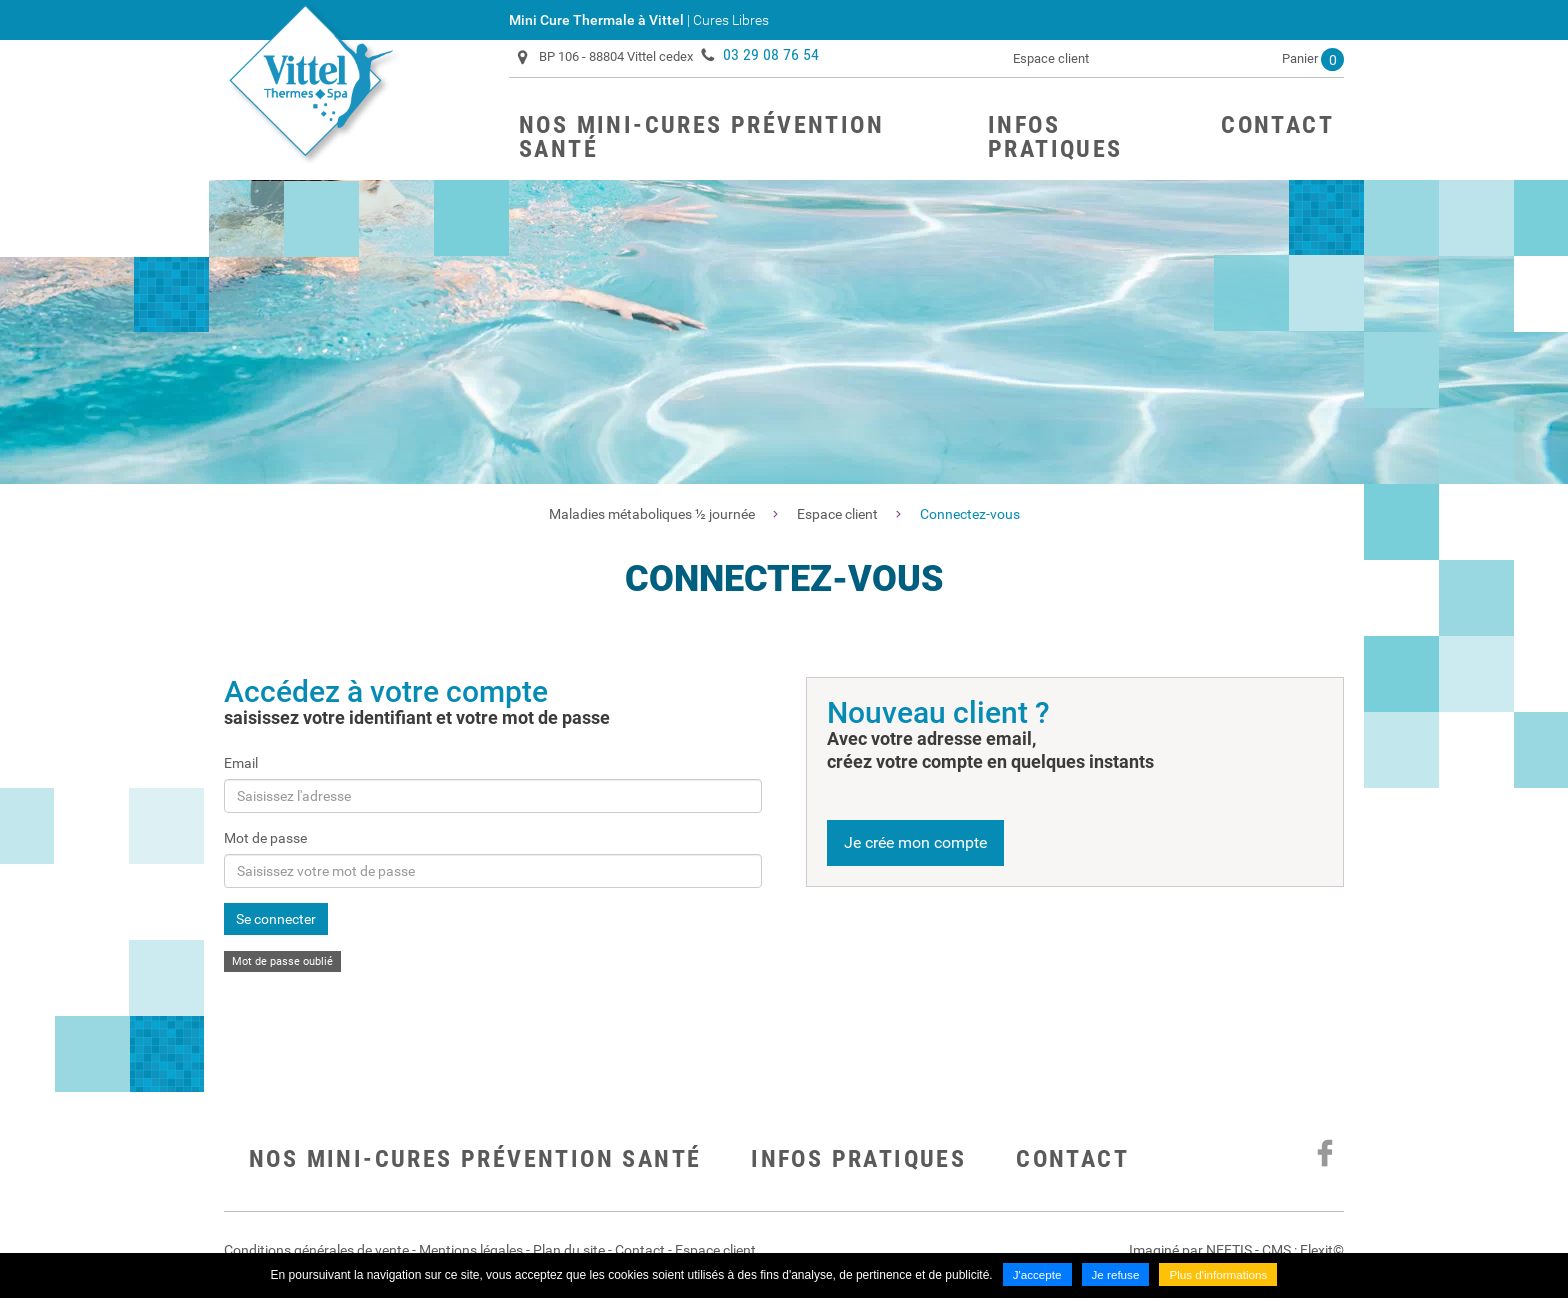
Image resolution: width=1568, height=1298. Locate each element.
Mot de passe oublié (282, 961)
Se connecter (276, 919)
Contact (1072, 1159)
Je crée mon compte (915, 842)
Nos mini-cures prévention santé (475, 1159)
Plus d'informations (1219, 1276)
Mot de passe (265, 838)
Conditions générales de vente (316, 1250)
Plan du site (569, 1250)
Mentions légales (471, 1250)
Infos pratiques (858, 1159)
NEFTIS (1229, 1250)
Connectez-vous (970, 514)
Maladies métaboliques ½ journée (652, 514)
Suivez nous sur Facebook (1324, 1153)
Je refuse (1114, 1276)
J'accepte (1035, 1276)
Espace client (1051, 58)
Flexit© (1322, 1250)
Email (241, 763)
